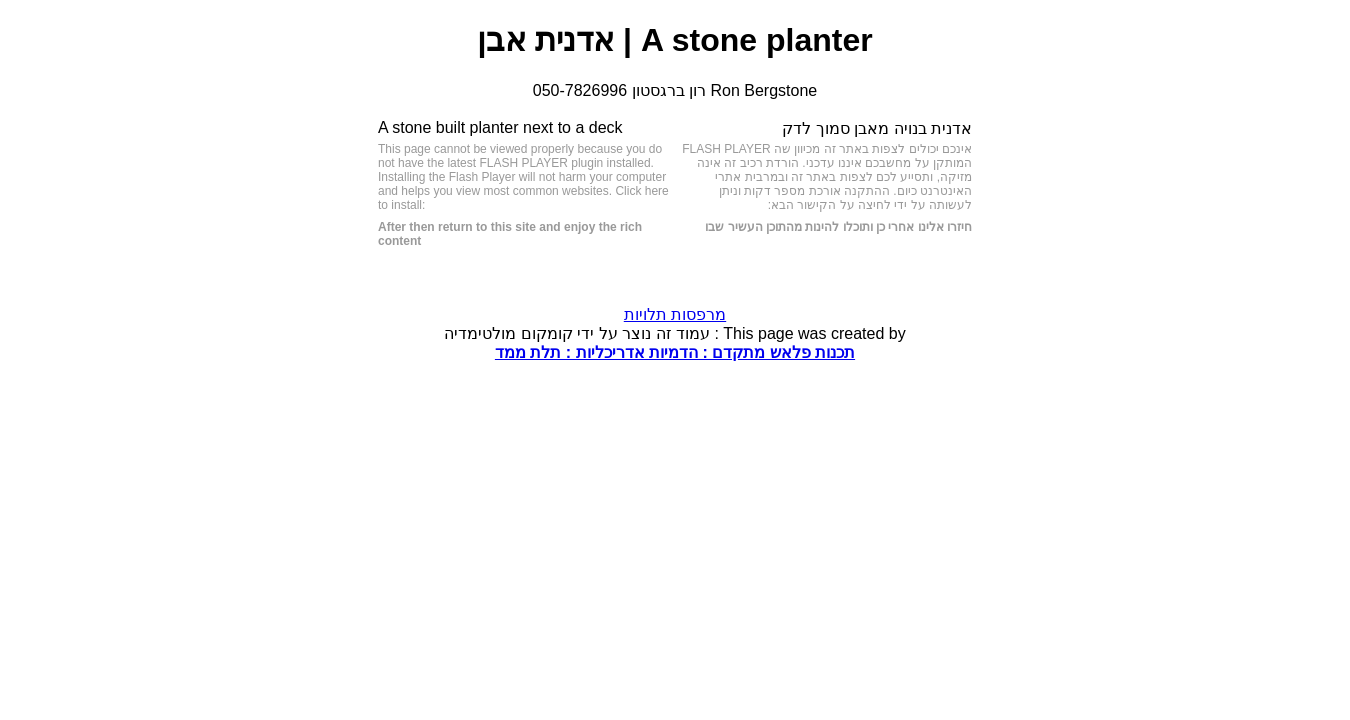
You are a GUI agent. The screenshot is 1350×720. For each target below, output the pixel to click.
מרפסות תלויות (675, 314)
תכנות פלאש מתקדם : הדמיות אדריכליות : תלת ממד (675, 352)
